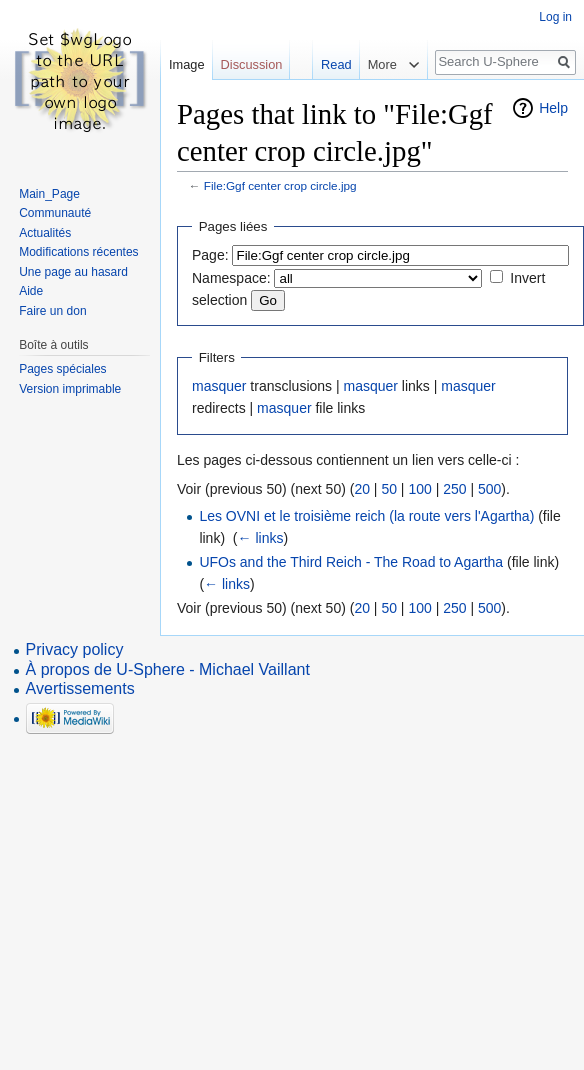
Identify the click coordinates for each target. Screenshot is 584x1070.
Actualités (45, 233)
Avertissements (80, 688)
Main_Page (49, 194)
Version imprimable (70, 389)
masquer (219, 386)
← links (261, 538)
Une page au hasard (73, 272)
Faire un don (52, 311)
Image (187, 64)
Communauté (55, 213)
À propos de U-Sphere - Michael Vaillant (168, 669)
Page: (210, 255)
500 (489, 489)
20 (362, 489)
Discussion (252, 64)
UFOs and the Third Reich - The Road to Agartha (351, 562)
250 (454, 489)
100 (419, 489)
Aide (31, 291)
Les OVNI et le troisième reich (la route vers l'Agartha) (366, 516)
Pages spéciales (62, 369)
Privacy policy (75, 649)
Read (333, 64)
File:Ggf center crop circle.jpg (280, 185)
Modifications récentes (78, 252)
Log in (555, 17)
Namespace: (231, 278)
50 (389, 489)
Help (553, 108)
